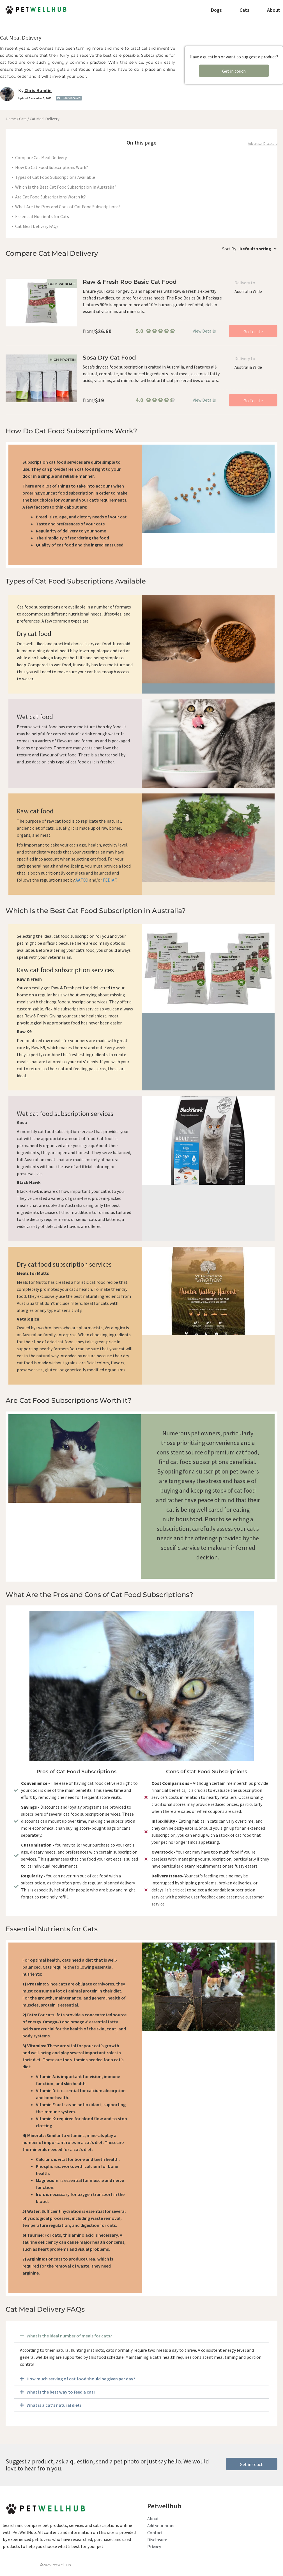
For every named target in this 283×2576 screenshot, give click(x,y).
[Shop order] (257, 248)
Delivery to (244, 282)
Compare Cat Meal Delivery (41, 157)
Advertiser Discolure (262, 143)
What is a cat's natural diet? (54, 2405)
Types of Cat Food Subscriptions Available (55, 177)
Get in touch (234, 71)
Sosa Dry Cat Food (109, 357)
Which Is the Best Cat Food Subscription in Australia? (65, 187)
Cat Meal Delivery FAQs (37, 226)
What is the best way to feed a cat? (61, 2392)
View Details (204, 331)
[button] (141, 2335)
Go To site (253, 331)
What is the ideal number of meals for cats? (69, 2336)
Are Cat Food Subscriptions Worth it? (50, 197)
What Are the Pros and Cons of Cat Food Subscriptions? (68, 206)
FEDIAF (109, 880)
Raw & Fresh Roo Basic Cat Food (130, 282)
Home (11, 118)
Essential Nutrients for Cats (42, 216)
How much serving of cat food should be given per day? (81, 2378)
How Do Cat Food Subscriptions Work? (51, 167)
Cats (23, 118)
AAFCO (81, 880)
